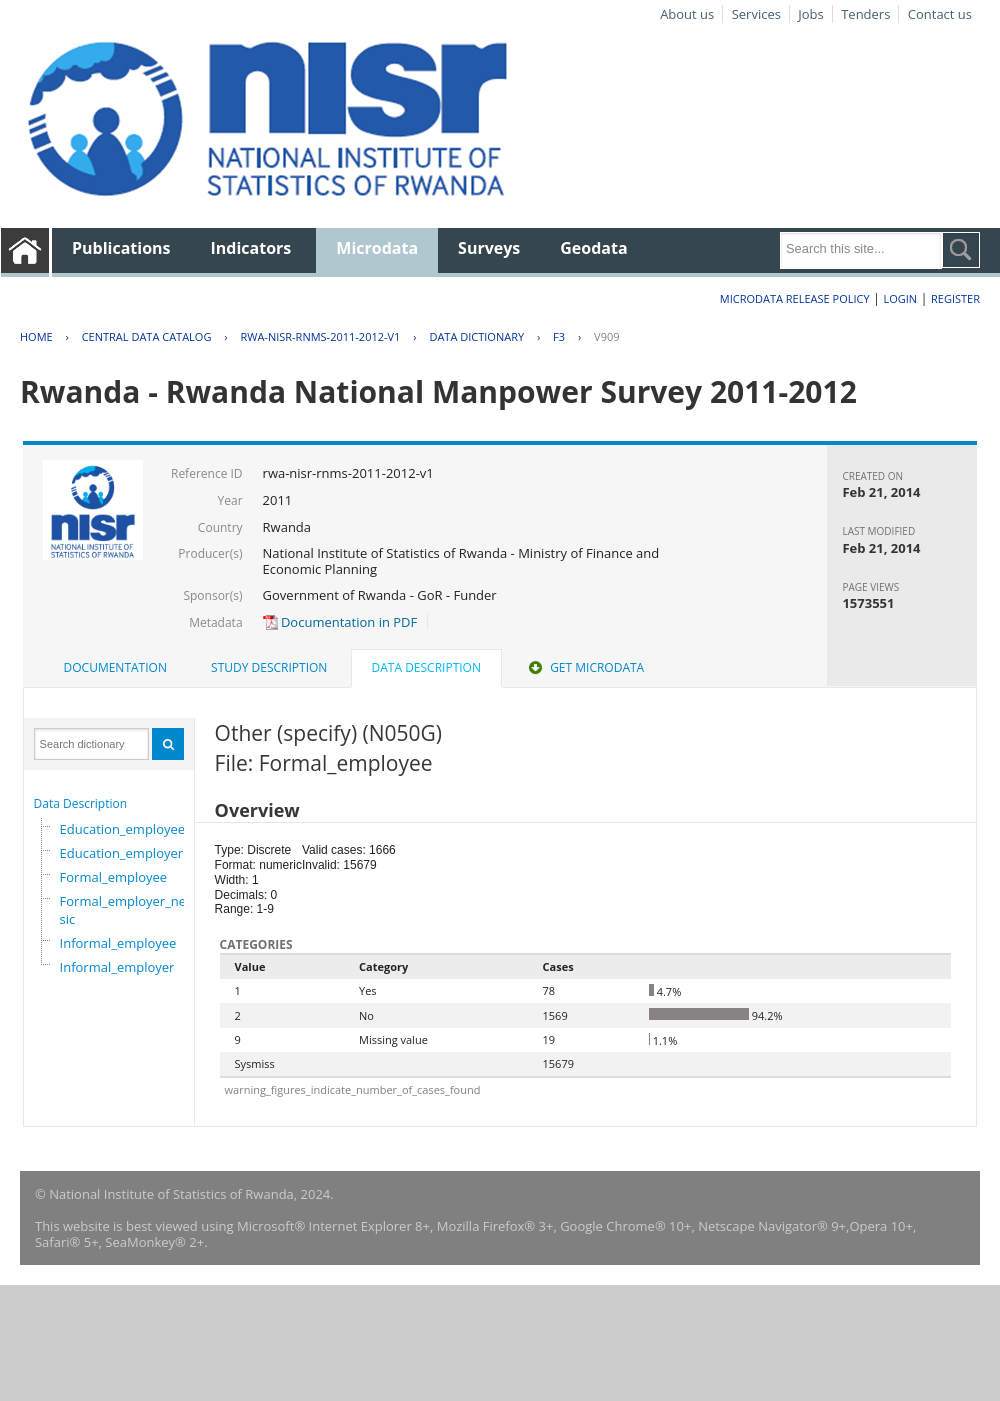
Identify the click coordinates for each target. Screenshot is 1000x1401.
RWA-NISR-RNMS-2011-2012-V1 (320, 336)
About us (687, 14)
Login (900, 298)
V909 (606, 336)
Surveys (489, 248)
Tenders (865, 14)
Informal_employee (118, 943)
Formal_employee (114, 877)
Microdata (377, 248)
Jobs (810, 14)
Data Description (81, 803)
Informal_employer (117, 967)
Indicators (251, 248)
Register (955, 298)
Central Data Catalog (147, 336)
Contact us (940, 14)
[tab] (115, 668)
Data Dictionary (476, 336)
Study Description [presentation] (269, 667)
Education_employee (123, 829)
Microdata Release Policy (795, 298)
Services (756, 14)
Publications (121, 248)
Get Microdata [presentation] (584, 667)
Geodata (593, 248)
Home (36, 336)
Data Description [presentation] (426, 667)
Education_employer (122, 853)
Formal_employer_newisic (130, 910)
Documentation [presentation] (115, 667)
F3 (559, 336)
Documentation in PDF (340, 622)
